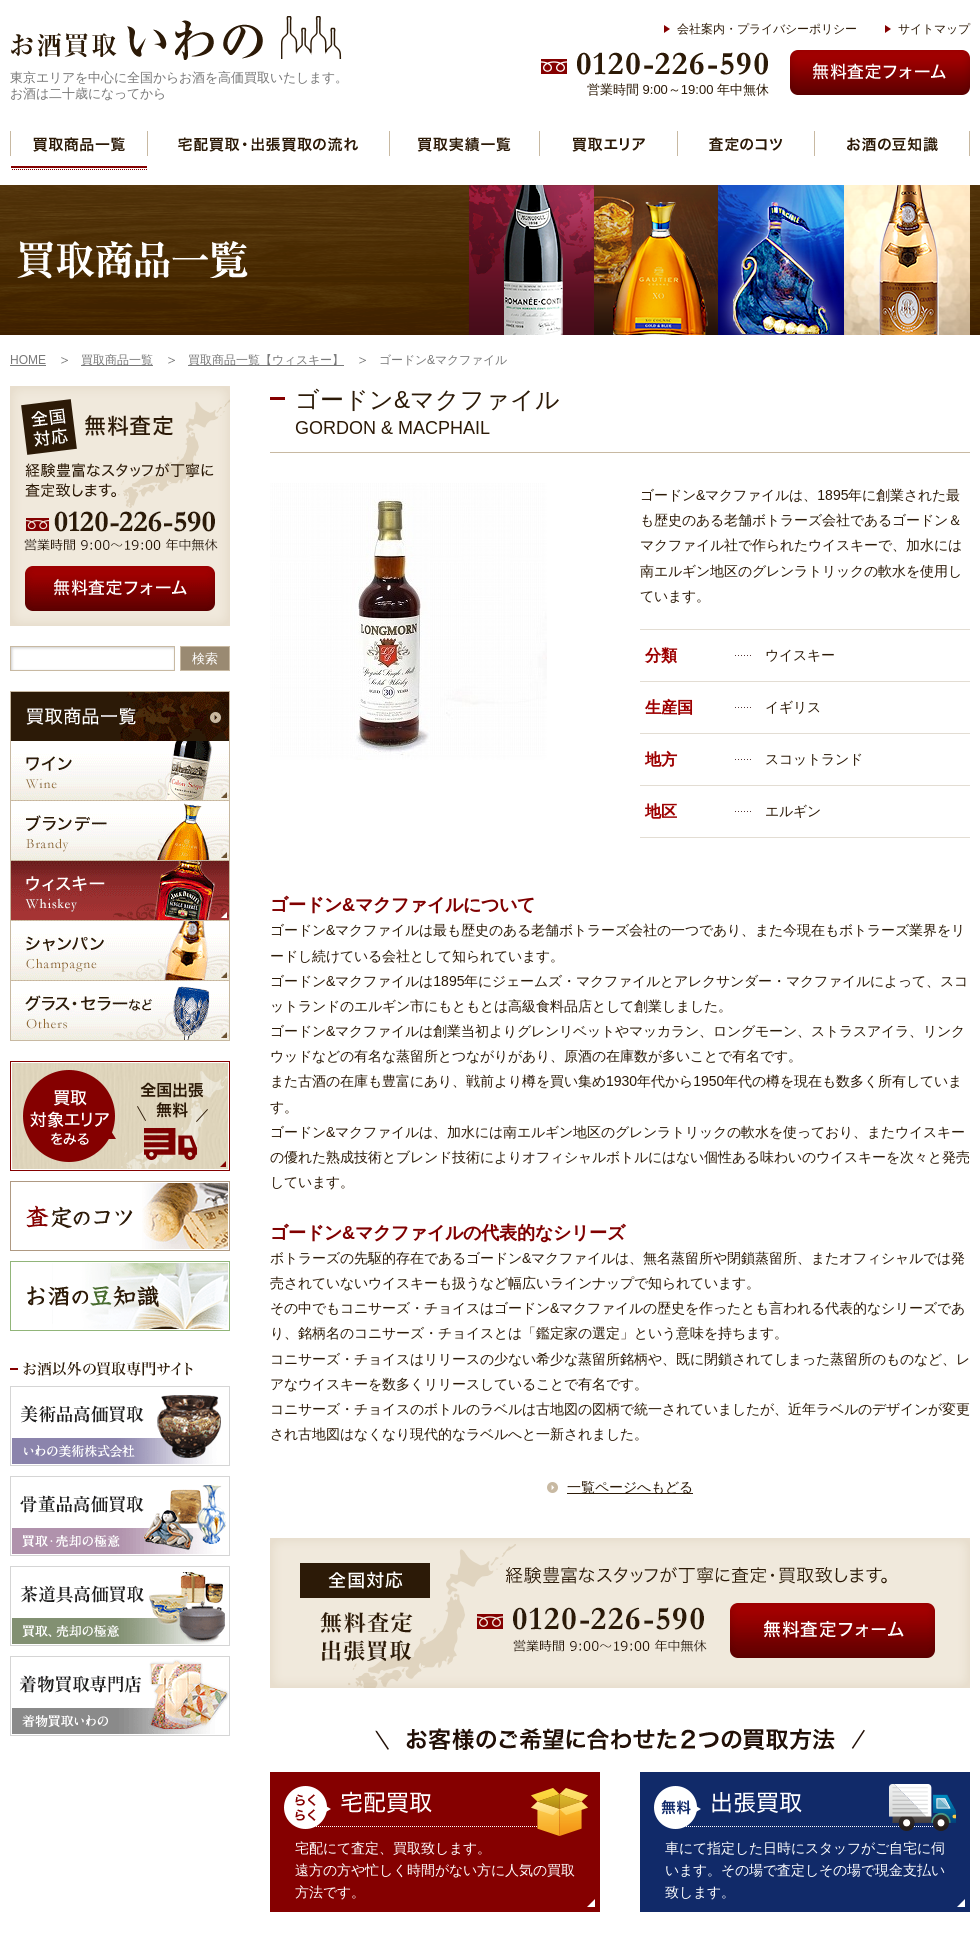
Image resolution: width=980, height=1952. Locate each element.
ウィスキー (120, 890)
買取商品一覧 (79, 143)
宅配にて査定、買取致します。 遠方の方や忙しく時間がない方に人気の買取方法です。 (435, 1870)
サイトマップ (934, 29)
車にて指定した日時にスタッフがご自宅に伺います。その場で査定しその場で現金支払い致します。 (805, 1870)
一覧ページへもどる (630, 1487)
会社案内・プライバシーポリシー (767, 29)
